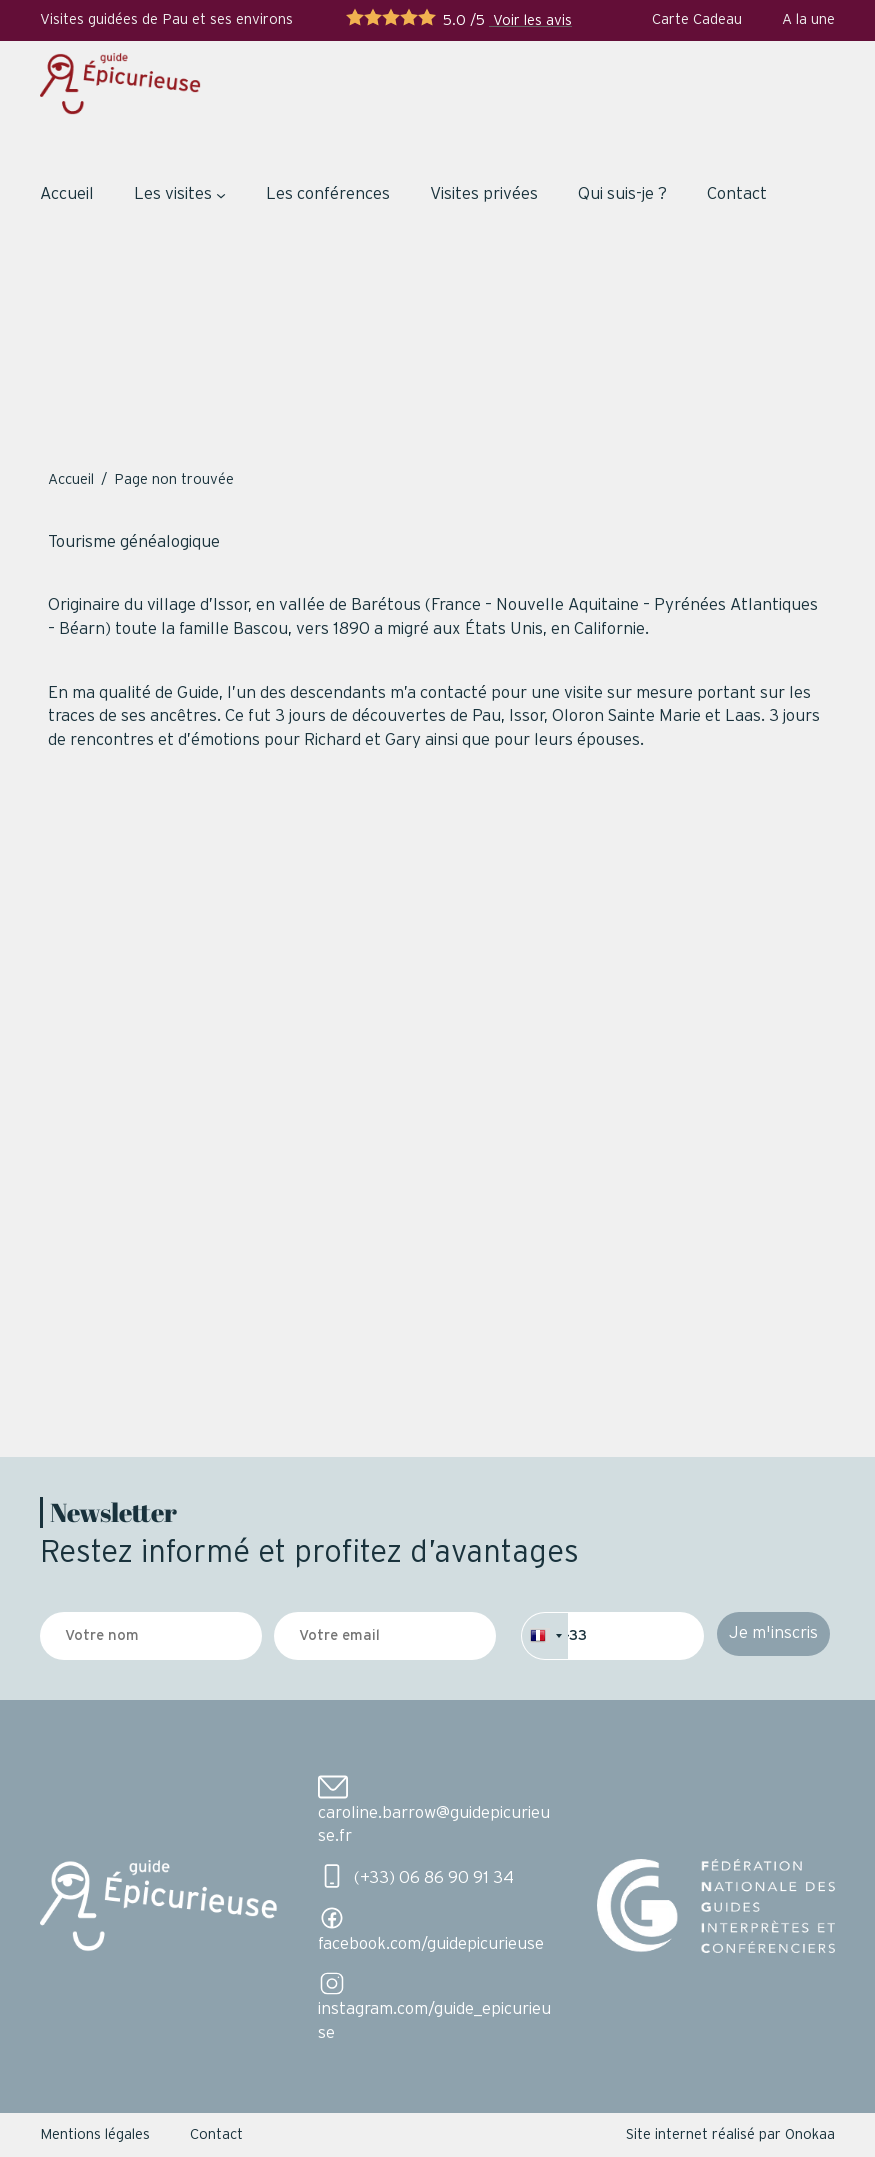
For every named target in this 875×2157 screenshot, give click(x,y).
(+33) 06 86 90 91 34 (434, 1878)
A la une (808, 19)
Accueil (67, 194)
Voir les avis (530, 20)
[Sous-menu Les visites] (221, 195)
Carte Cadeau (697, 19)
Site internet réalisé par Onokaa (730, 2134)
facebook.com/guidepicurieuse (431, 1944)
